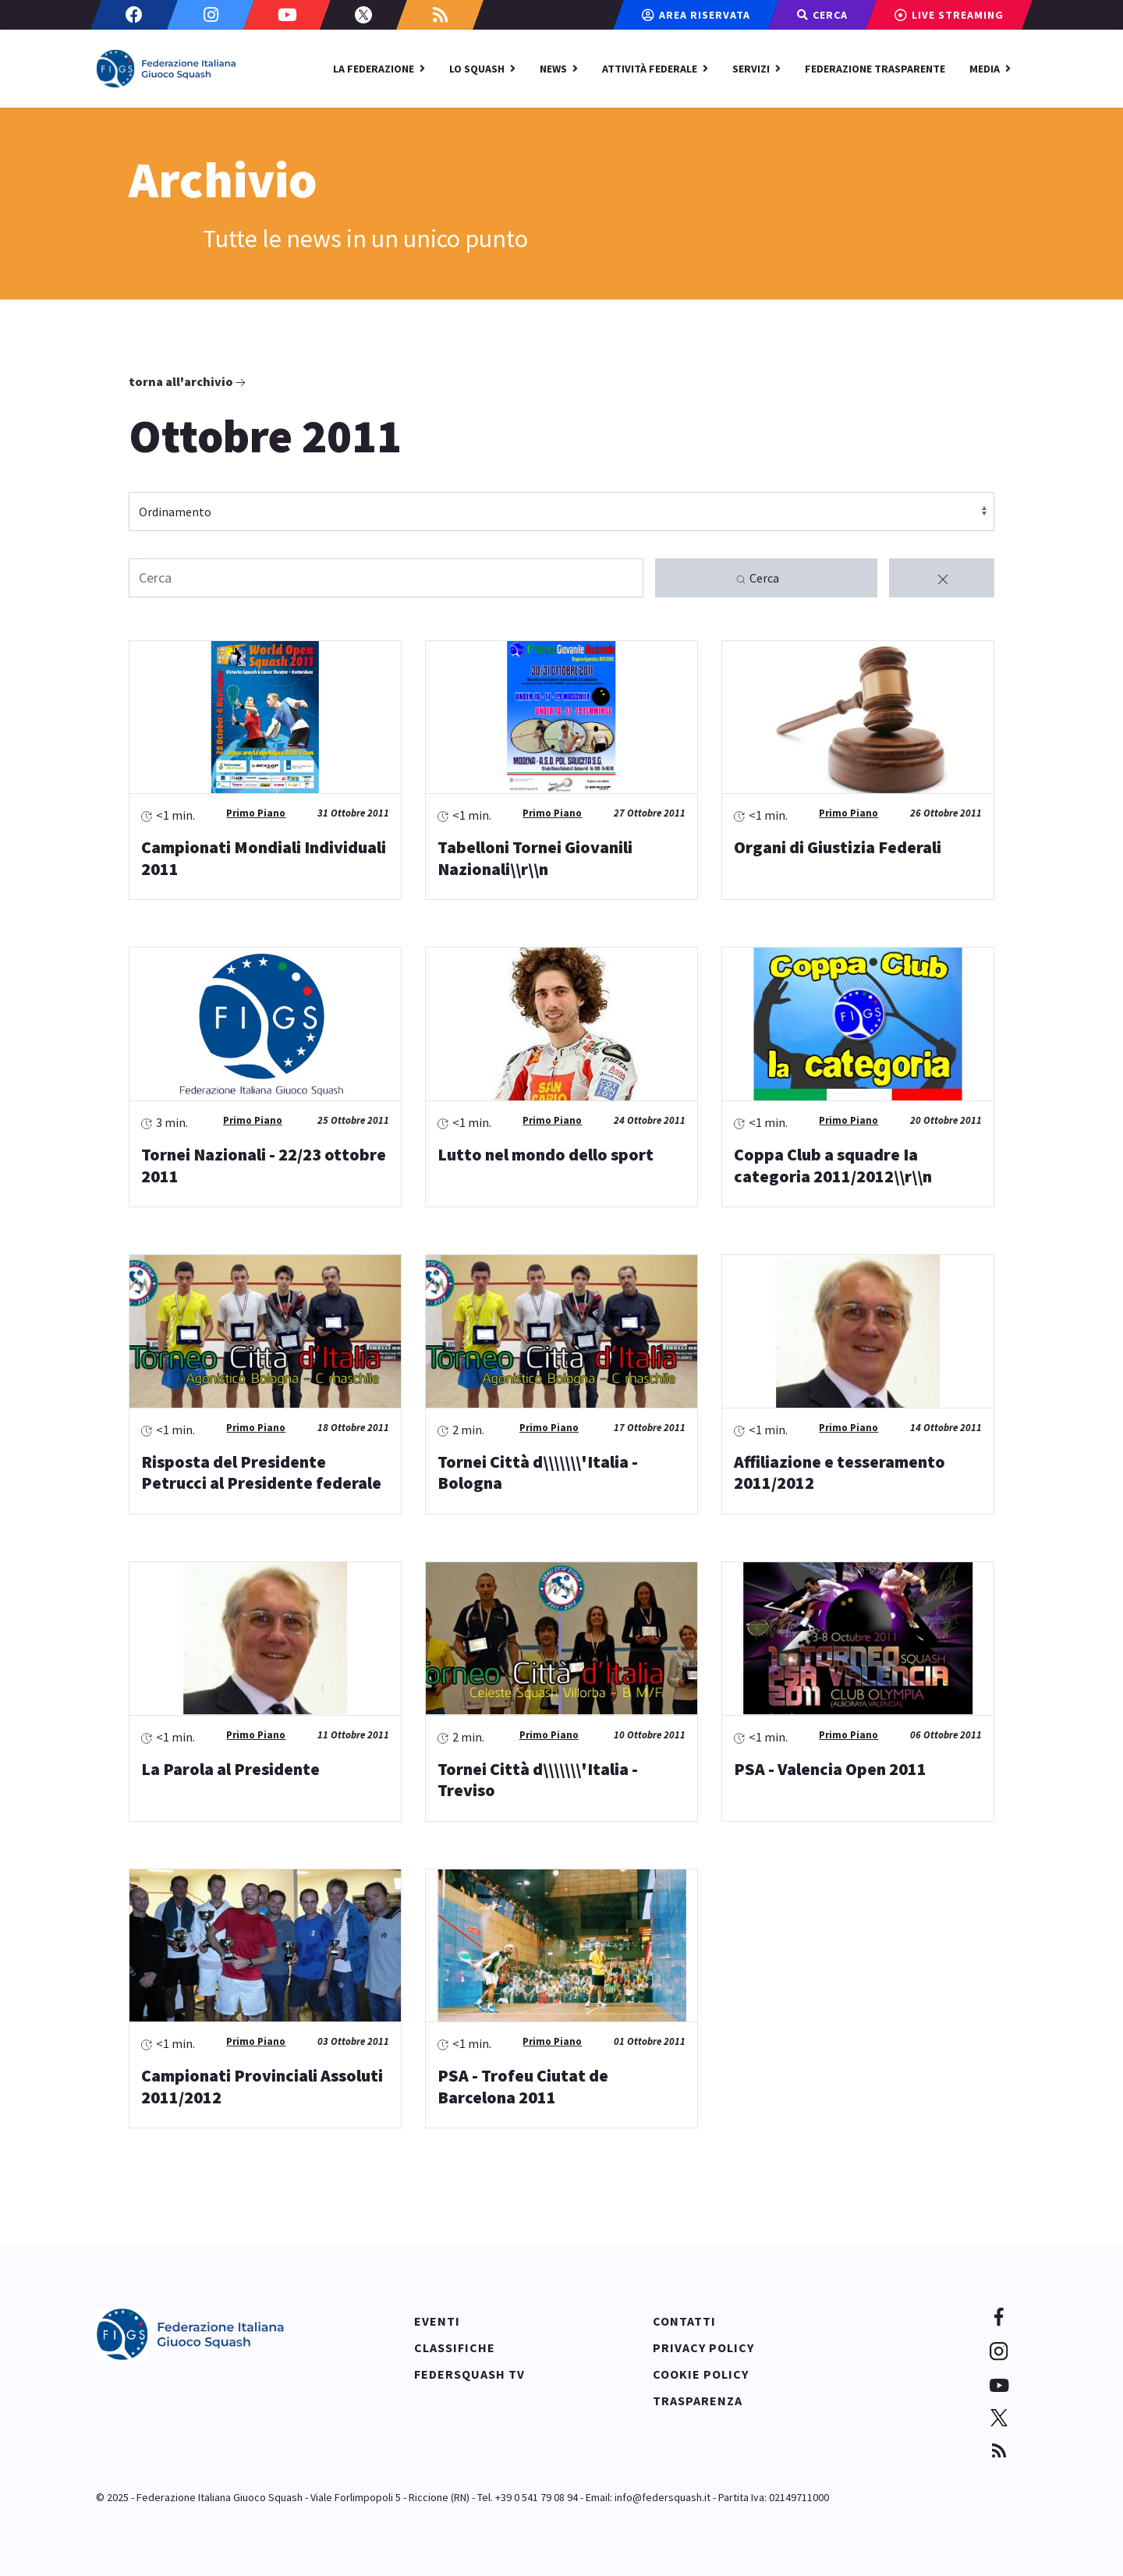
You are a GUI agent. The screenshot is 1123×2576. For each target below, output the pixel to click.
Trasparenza (697, 2400)
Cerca (757, 578)
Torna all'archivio (189, 382)
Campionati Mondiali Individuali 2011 (263, 858)
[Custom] (440, 15)
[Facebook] (134, 15)
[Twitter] (363, 15)
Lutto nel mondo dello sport (546, 1154)
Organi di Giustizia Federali (837, 847)
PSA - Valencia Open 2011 (830, 1769)
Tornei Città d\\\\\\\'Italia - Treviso (538, 1780)
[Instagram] (210, 15)
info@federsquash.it (662, 2497)
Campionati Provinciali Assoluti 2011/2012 (262, 2086)
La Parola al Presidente (230, 1769)
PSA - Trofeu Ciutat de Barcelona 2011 (523, 2086)
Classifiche (454, 2347)
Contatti (684, 2321)
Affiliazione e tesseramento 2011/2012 (839, 1472)
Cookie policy (701, 2374)
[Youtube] (287, 15)
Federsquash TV (469, 2374)
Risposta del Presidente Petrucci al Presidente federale (261, 1472)
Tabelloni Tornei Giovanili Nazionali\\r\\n (535, 858)
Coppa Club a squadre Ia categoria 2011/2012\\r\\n (833, 1165)
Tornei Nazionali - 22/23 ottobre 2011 (263, 1165)
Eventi (437, 2321)
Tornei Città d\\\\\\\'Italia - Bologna (538, 1472)
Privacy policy (703, 2347)
